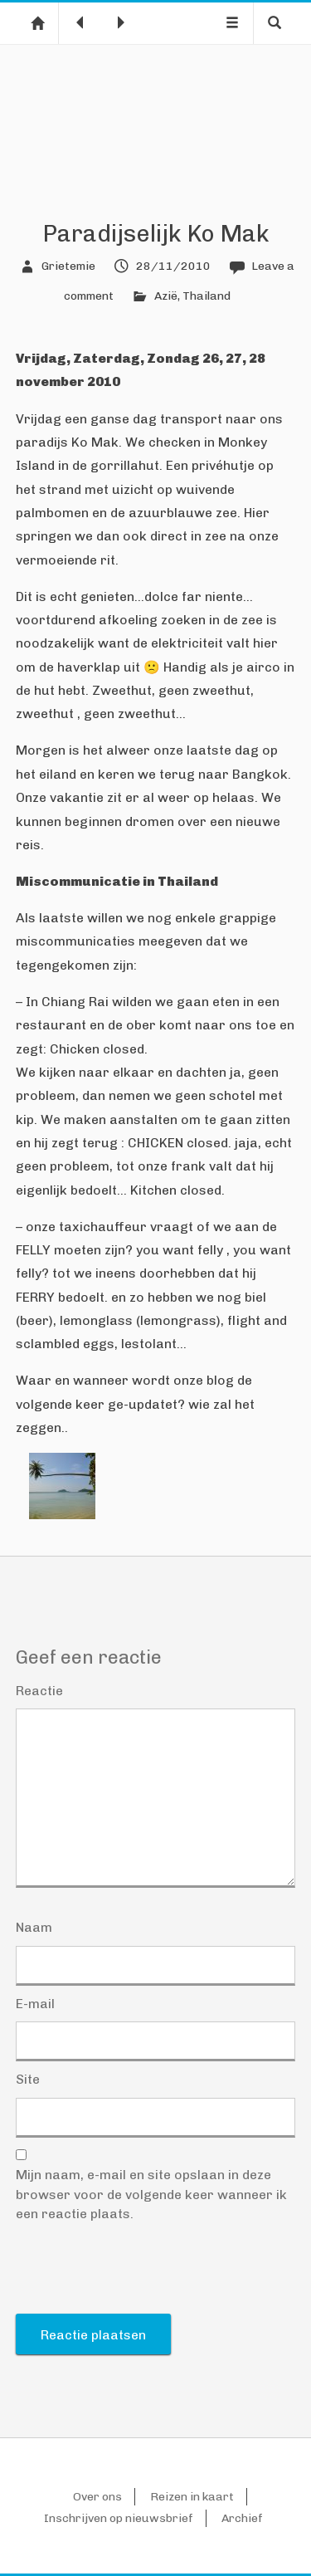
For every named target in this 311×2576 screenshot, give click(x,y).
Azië (165, 296)
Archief (242, 2518)
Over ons (97, 2497)
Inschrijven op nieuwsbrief (118, 2518)
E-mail (35, 2003)
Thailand (206, 296)
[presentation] (142, 2273)
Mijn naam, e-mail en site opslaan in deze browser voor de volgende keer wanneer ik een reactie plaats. (151, 2194)
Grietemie (68, 266)
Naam (34, 1927)
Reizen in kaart (192, 2497)
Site (28, 2079)
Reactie (39, 1691)
